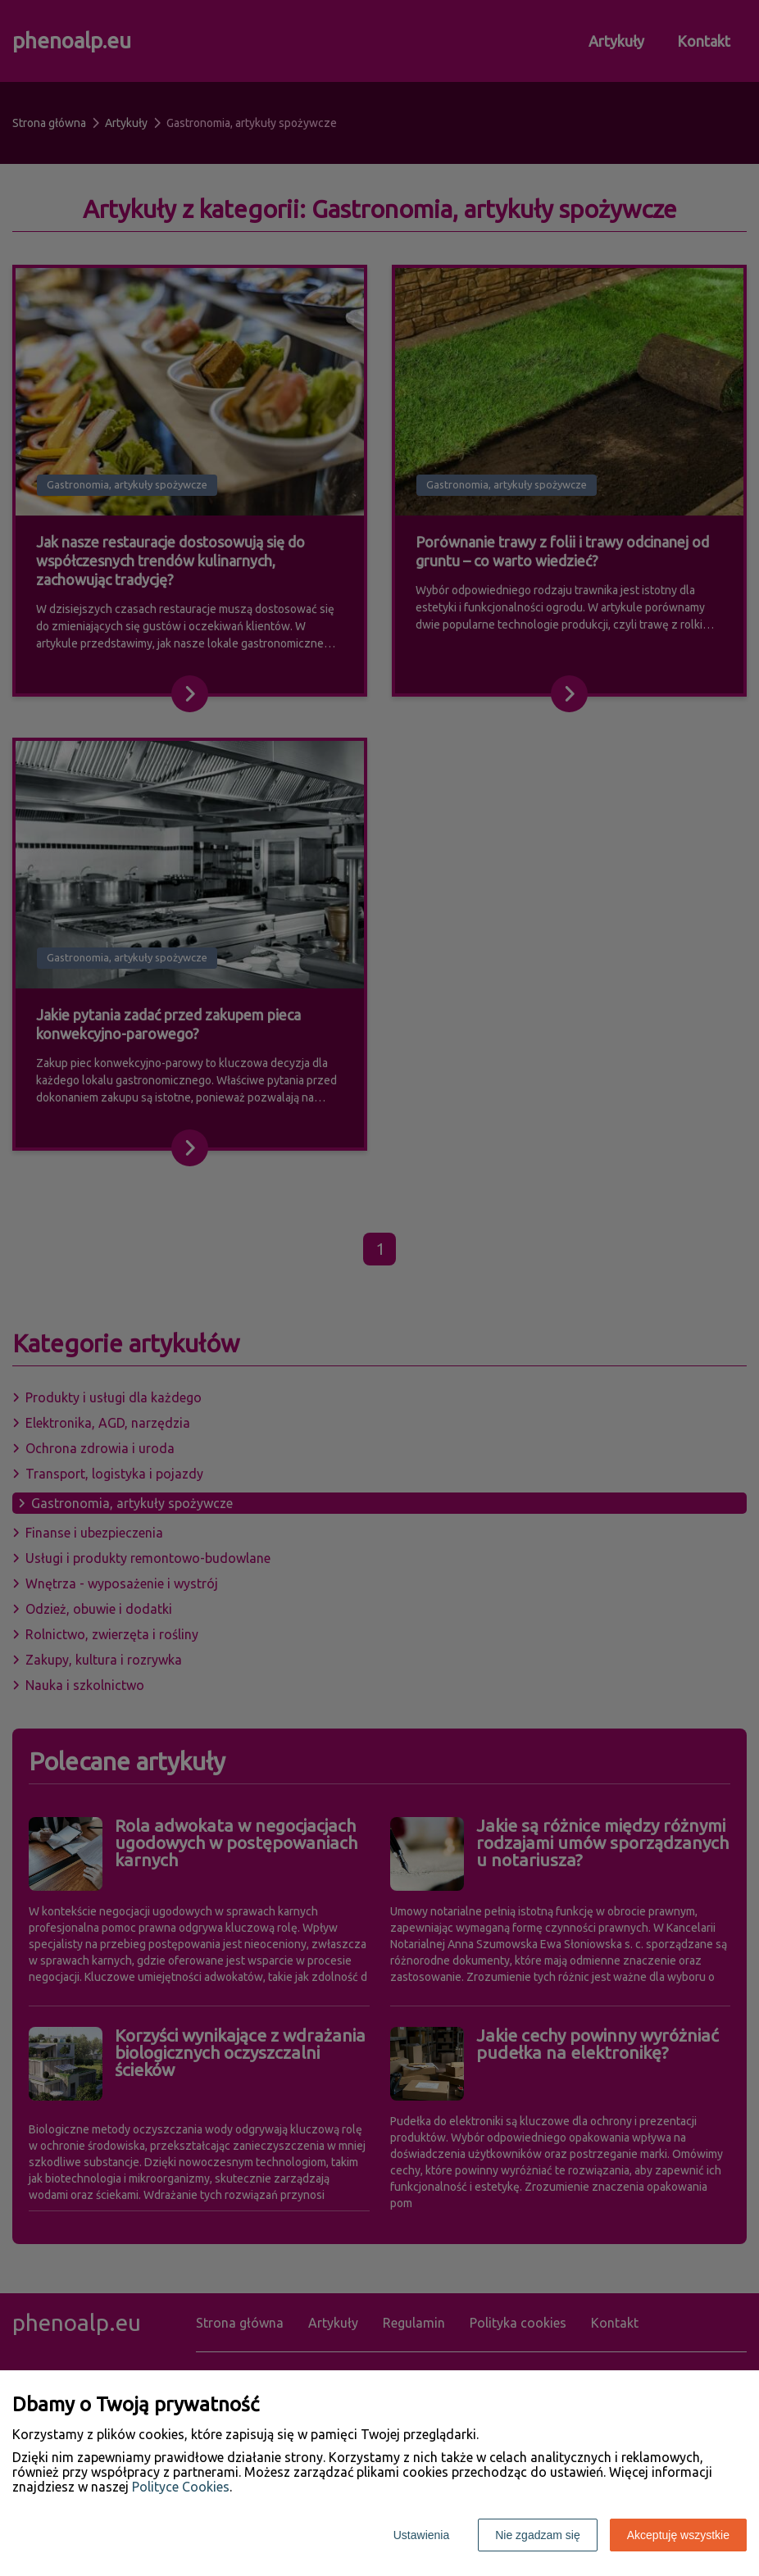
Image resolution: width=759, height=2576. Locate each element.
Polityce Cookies (181, 2486)
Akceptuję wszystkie (678, 2535)
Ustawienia (421, 2535)
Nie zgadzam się (537, 2535)
